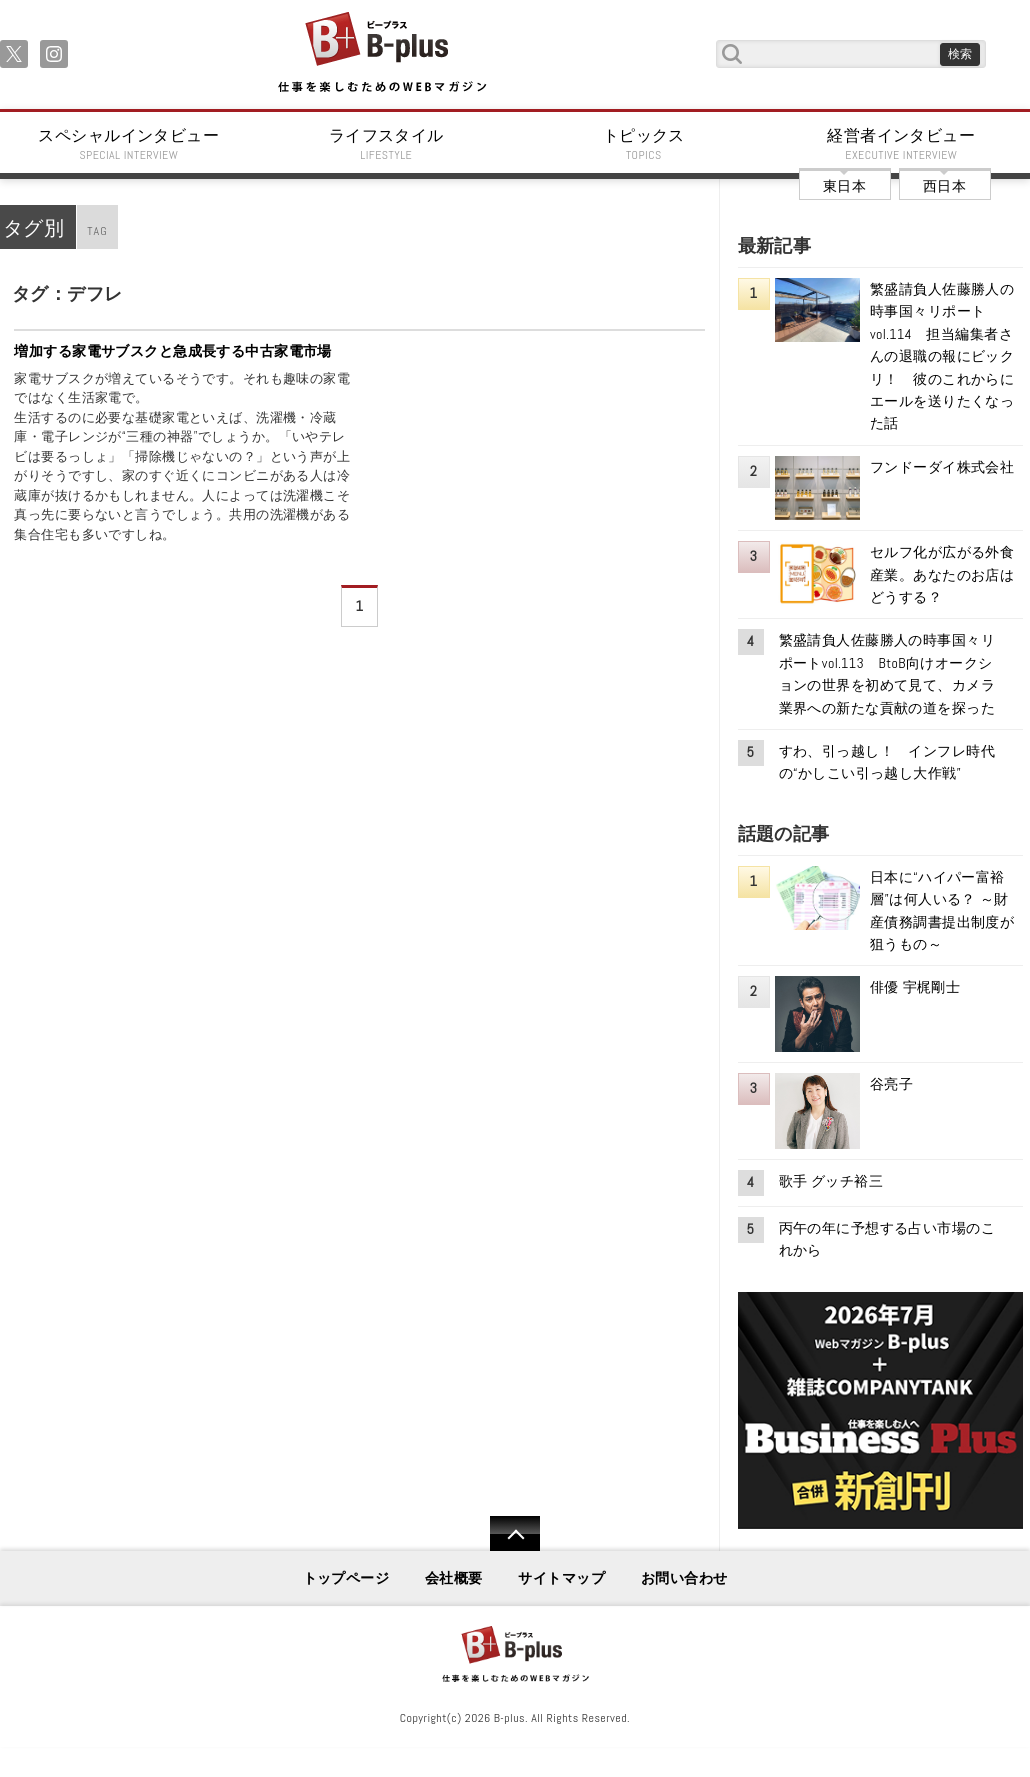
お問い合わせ (684, 1578)
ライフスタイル (387, 144)
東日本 (844, 186)
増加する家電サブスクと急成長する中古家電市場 (173, 351)
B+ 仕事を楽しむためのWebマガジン (381, 53)
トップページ (346, 1578)
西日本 (944, 186)
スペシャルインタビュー (129, 144)
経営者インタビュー (902, 144)
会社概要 (454, 1578)
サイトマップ (561, 1578)
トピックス (644, 144)
